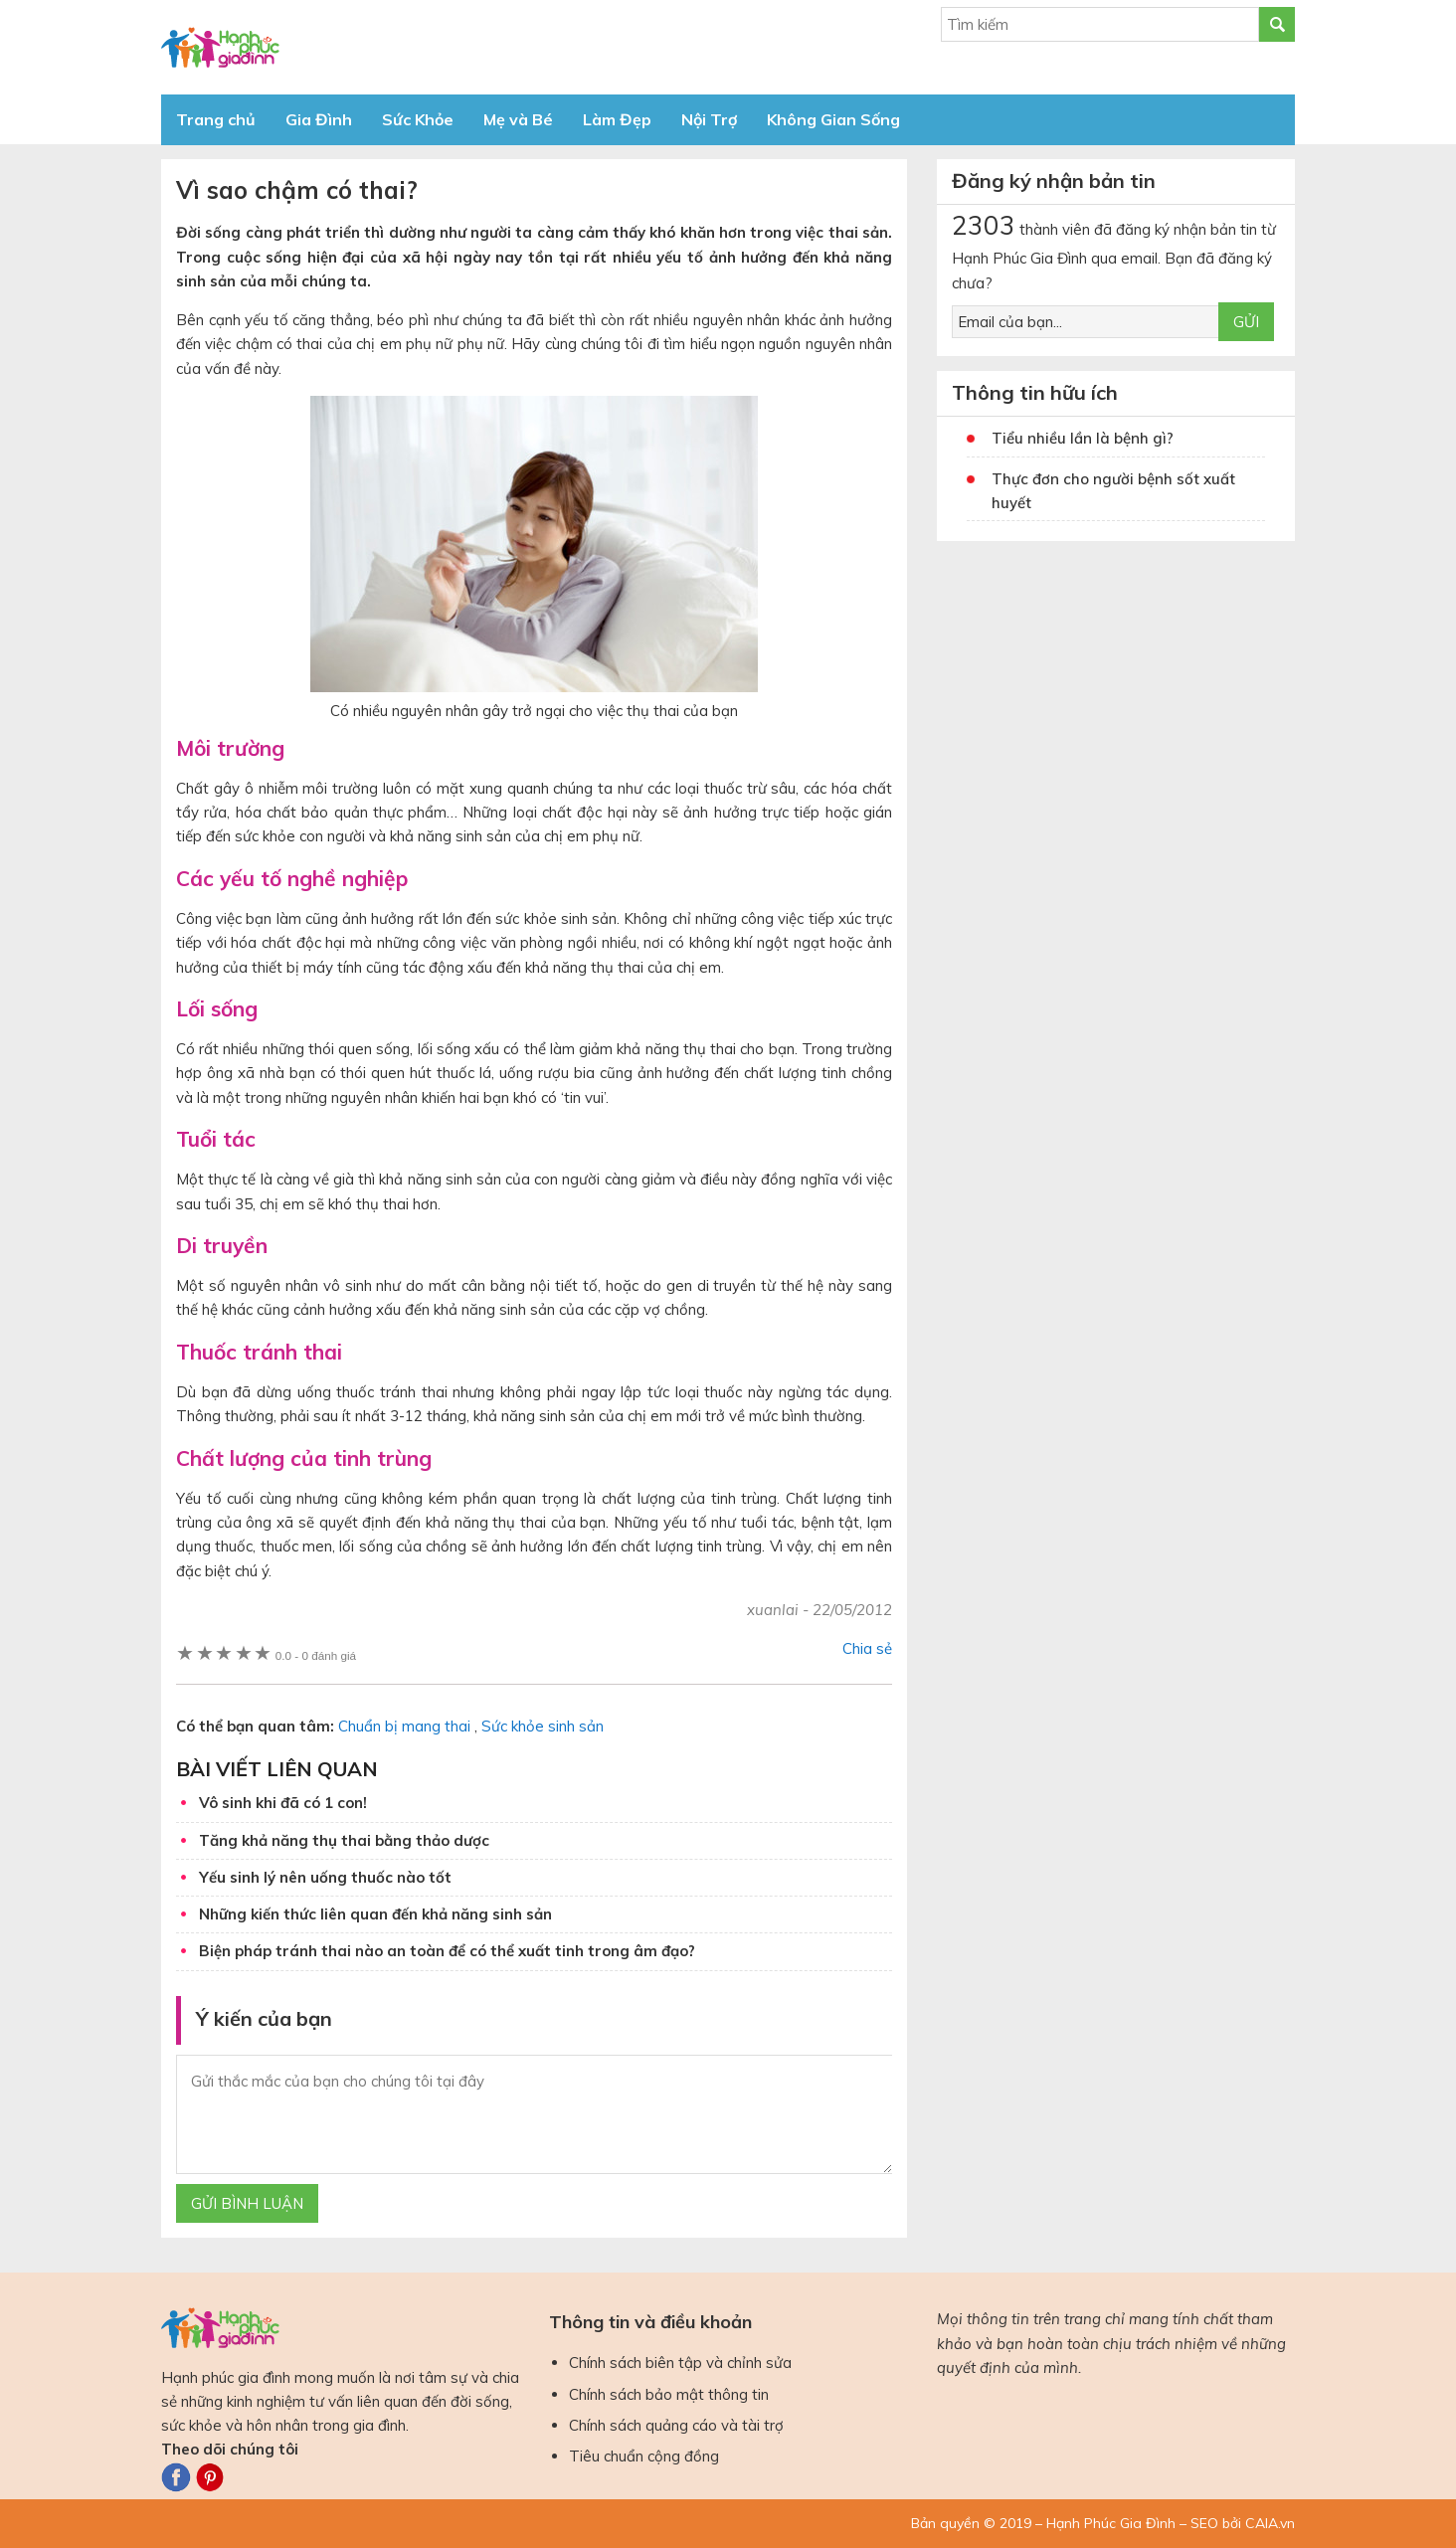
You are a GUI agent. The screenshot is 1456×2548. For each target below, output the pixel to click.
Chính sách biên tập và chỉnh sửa (680, 2362)
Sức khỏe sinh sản (542, 1726)
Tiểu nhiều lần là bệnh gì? (1083, 438)
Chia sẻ (867, 1648)
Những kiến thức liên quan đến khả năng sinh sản (375, 1914)
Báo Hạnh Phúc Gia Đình (340, 47)
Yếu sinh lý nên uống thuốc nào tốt (325, 1877)
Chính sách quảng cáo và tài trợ (676, 2425)
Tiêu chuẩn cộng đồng (644, 2456)
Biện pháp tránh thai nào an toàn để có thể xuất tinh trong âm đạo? (447, 1950)
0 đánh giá (315, 1655)
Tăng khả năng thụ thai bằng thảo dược (344, 1840)
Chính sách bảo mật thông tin (669, 2394)
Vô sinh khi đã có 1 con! (283, 1802)
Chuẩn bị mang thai (404, 1726)
